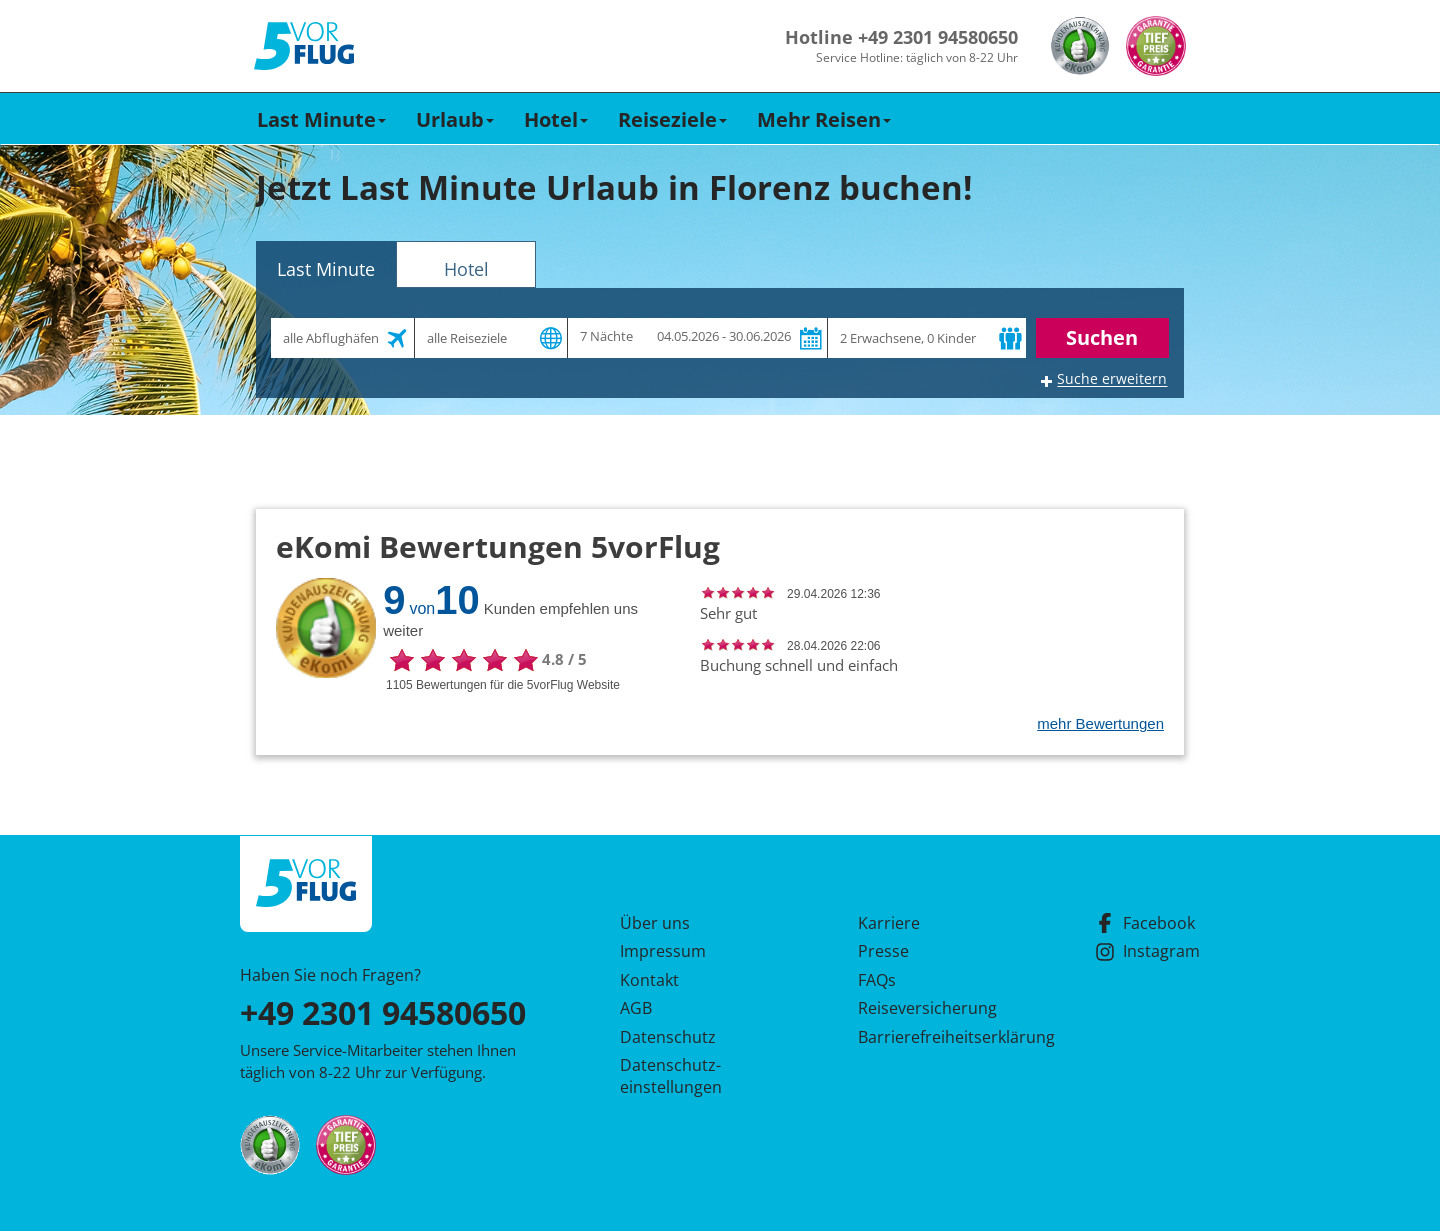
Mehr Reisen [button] (824, 119)
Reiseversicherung (927, 1008)
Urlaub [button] (455, 119)
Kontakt (649, 980)
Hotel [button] (556, 119)
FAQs (877, 980)
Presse (883, 951)
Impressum (663, 951)
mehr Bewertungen (1100, 723)
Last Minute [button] (321, 119)
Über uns (655, 923)
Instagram (1147, 951)
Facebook (1145, 923)
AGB (636, 1008)
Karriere (889, 923)
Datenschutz (668, 1037)
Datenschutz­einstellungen (671, 1076)
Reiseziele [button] (672, 119)
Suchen (1102, 337)
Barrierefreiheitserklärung (933, 1037)
